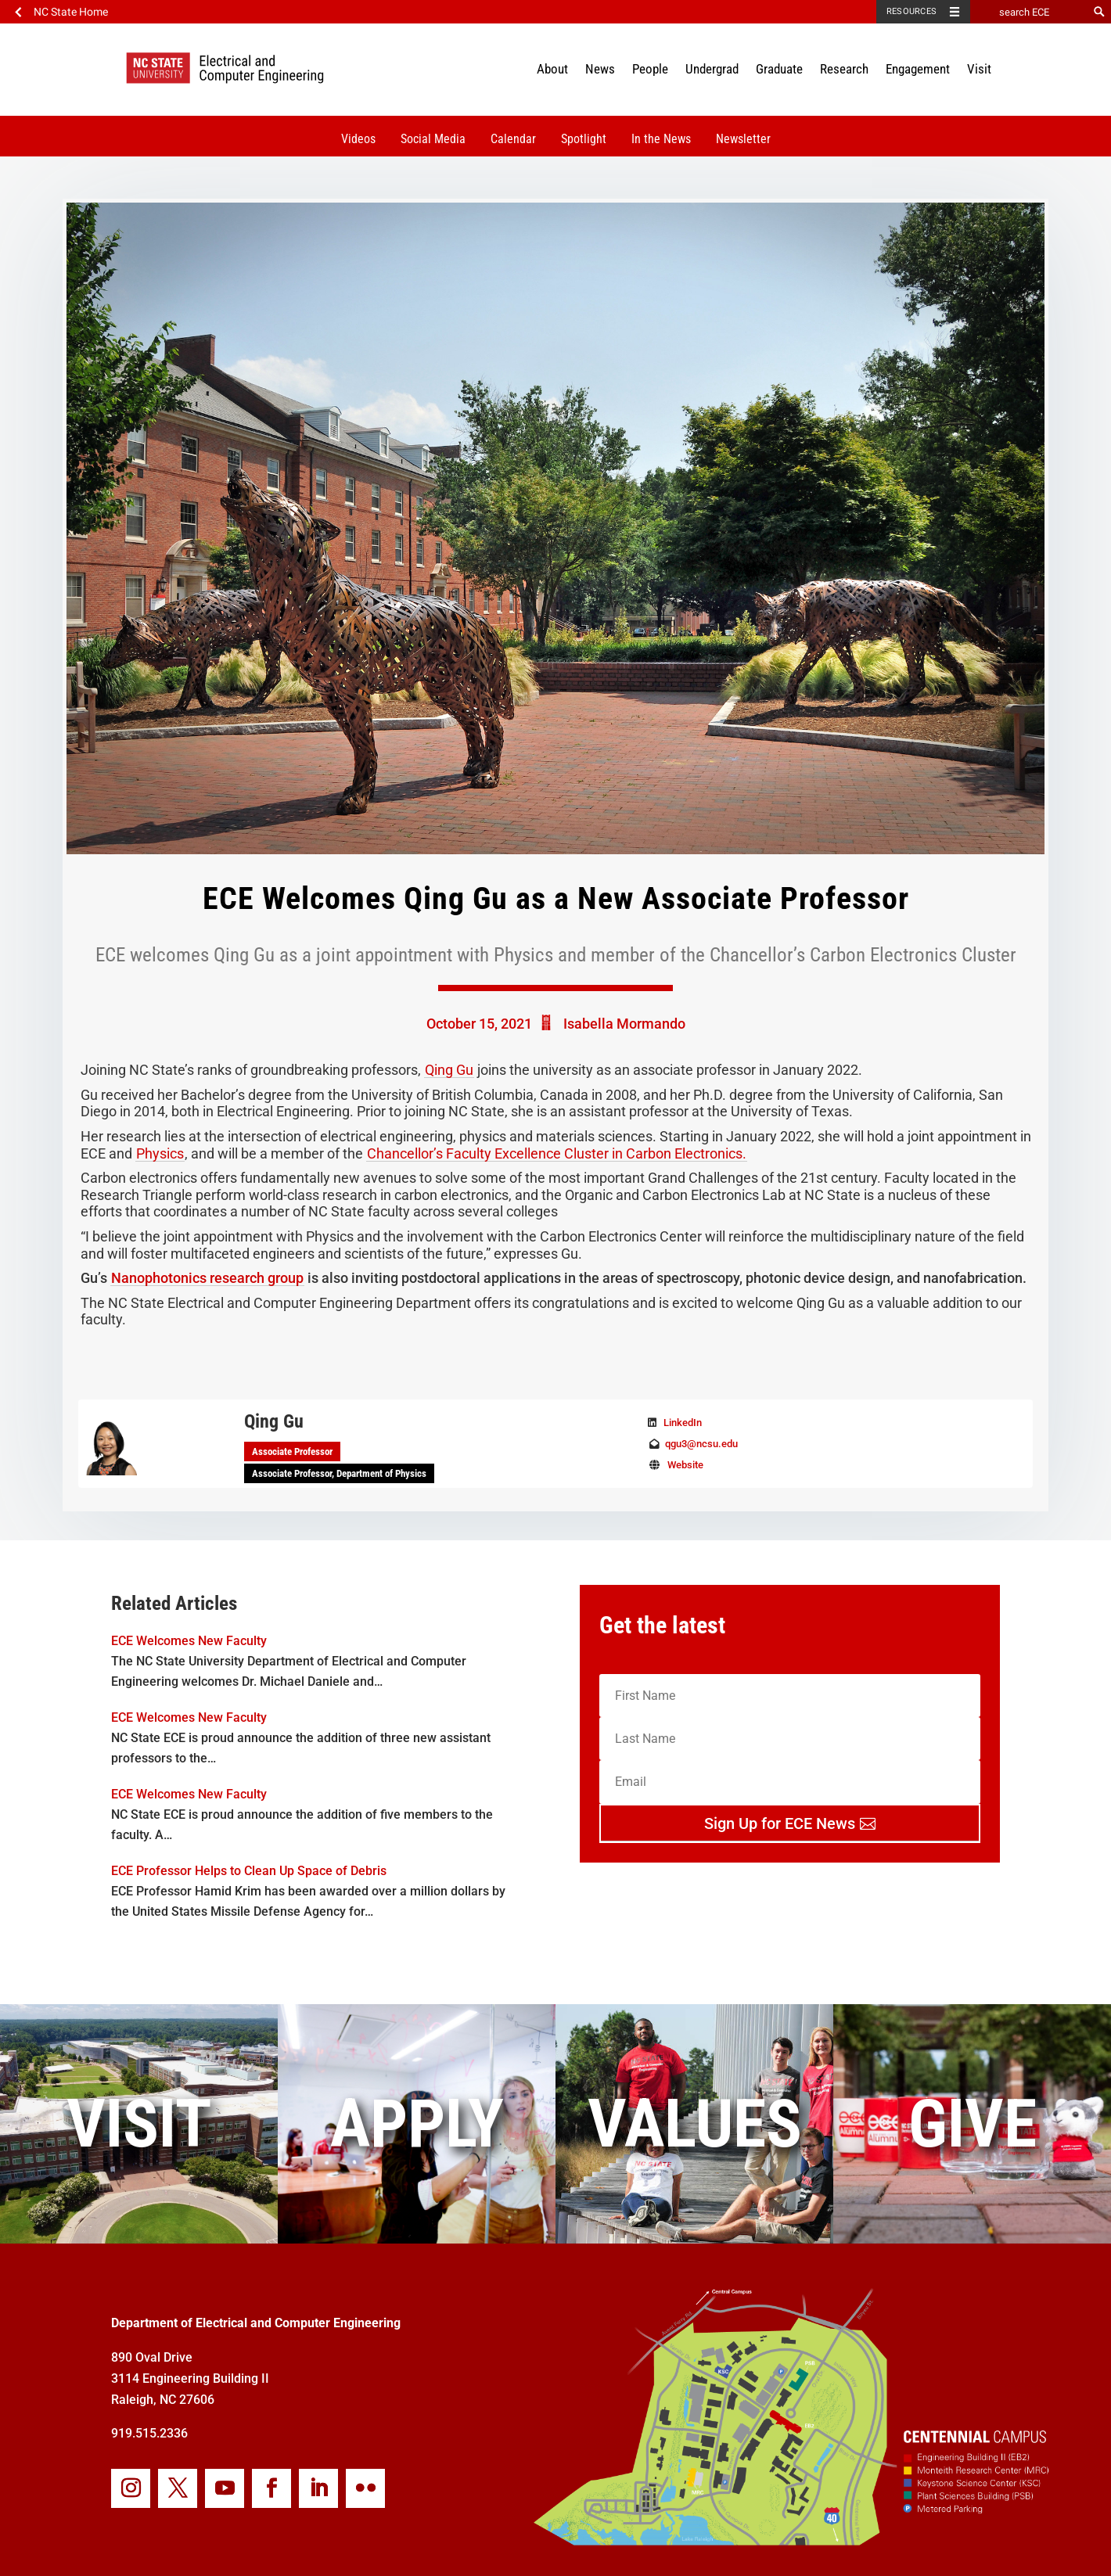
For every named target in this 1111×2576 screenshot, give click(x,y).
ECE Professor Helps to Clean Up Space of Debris (249, 1870)
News (600, 69)
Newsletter (743, 138)
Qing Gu (449, 1070)
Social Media (433, 138)
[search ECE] (1029, 11)
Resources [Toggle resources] (911, 11)
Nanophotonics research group (207, 1278)
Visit (979, 69)
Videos (358, 138)
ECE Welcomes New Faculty (189, 1640)
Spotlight (583, 138)
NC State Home (71, 11)
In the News (661, 138)
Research (844, 69)
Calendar (513, 138)
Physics (160, 1153)
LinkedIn (682, 1422)
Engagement (918, 69)
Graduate (779, 69)
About (552, 69)
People (650, 69)
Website (685, 1465)
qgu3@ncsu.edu (701, 1444)
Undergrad (712, 69)
